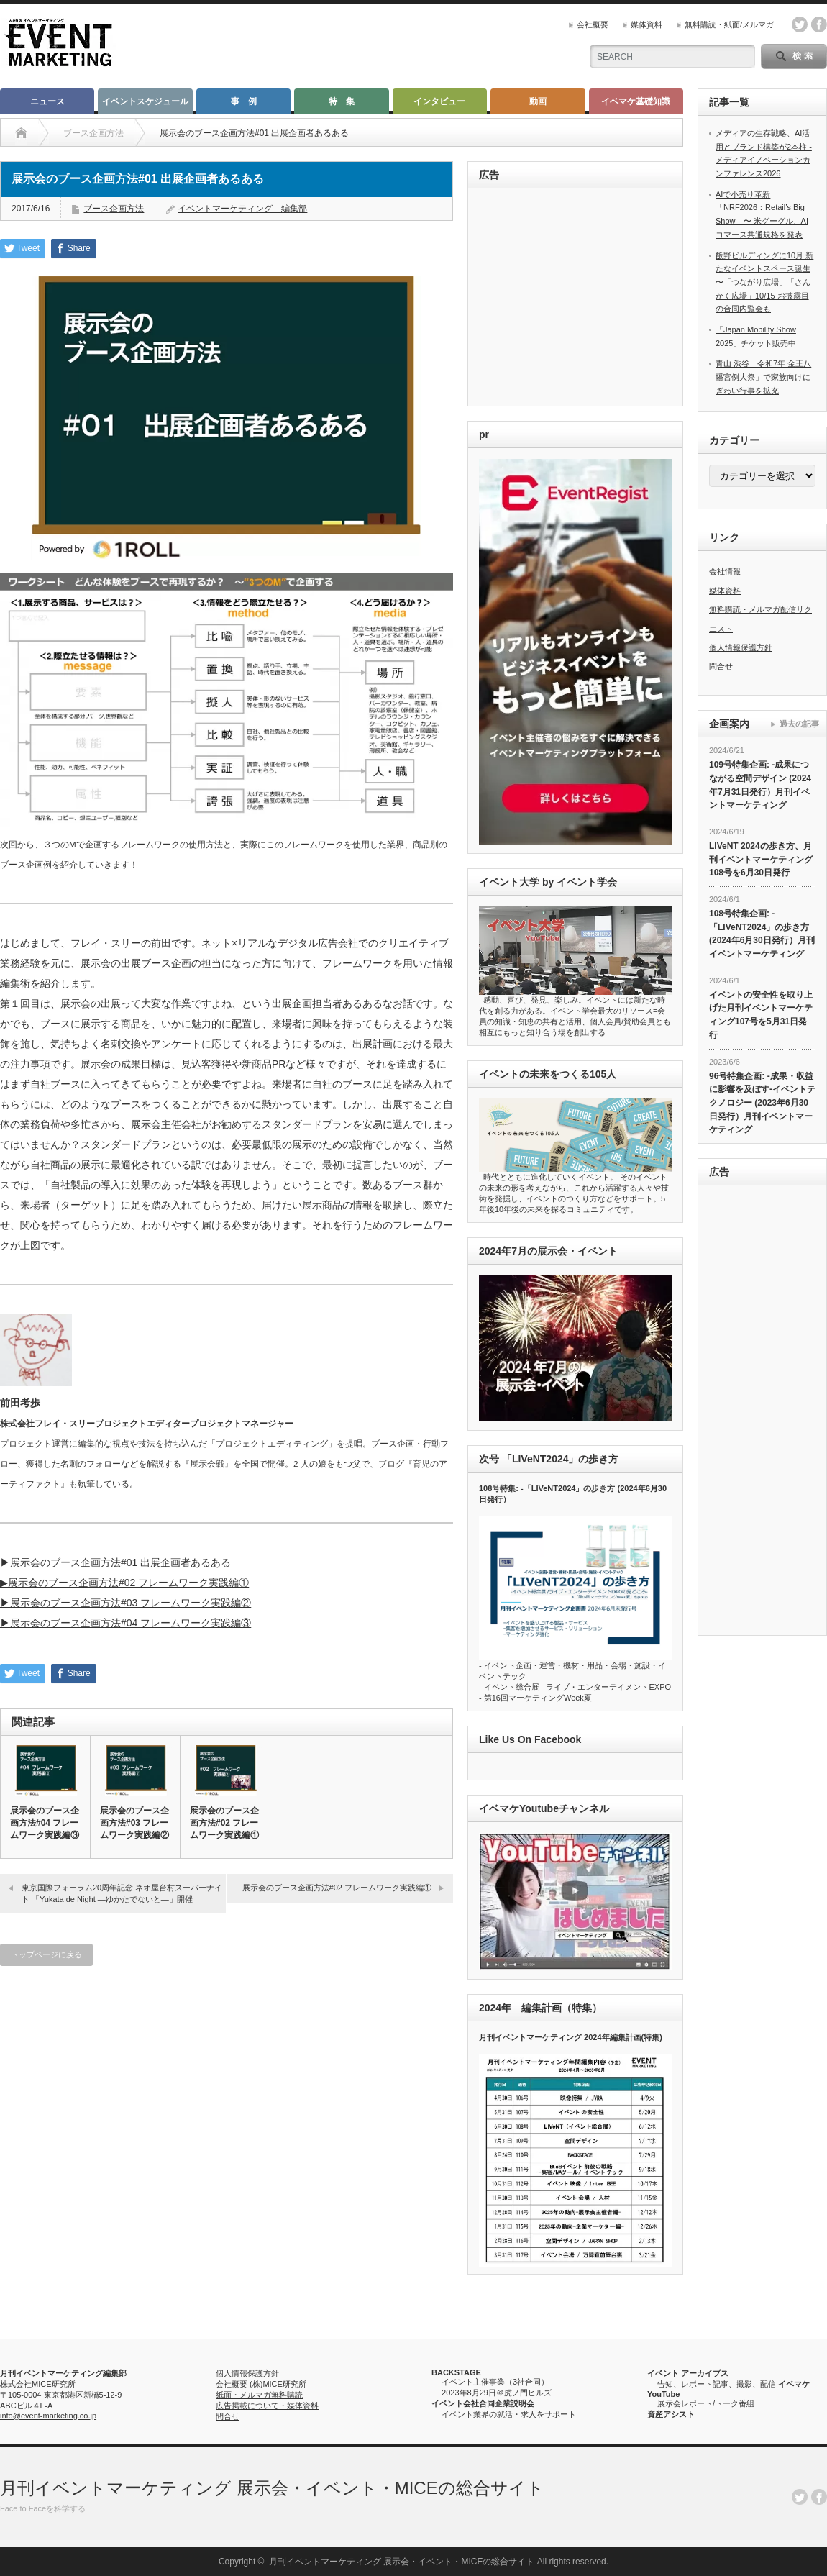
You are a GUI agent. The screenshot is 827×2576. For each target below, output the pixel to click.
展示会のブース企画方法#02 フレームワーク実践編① (224, 1823)
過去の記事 (799, 723)
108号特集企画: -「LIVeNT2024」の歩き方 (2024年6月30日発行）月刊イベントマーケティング (762, 934)
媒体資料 (646, 24)
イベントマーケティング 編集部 (242, 209)
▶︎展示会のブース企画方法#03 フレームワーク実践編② (125, 1602)
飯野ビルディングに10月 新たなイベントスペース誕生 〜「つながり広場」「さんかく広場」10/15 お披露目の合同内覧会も (764, 282)
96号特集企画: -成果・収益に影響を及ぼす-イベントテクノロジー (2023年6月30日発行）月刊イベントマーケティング (762, 1103)
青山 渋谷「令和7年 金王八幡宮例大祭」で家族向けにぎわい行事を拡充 (763, 376)
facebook (819, 24)
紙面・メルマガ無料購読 (259, 2394)
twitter (800, 24)
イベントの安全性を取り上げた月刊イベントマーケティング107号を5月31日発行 (761, 1015)
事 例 (244, 101)
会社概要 (592, 24)
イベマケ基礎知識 (635, 101)
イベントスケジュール (145, 101)
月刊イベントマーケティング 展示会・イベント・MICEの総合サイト (272, 2488)
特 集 (342, 101)
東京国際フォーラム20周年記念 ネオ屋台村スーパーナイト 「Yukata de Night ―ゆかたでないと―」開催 (122, 1893)
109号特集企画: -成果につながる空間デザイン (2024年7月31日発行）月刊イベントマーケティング (760, 785)
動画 (538, 101)
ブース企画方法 (113, 209)
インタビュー (439, 101)
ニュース (47, 101)
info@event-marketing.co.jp (48, 2415)
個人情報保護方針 (740, 647)
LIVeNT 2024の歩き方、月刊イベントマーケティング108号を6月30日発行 (761, 859)
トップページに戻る (46, 1954)
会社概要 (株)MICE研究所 (261, 2384)
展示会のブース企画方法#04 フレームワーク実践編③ (44, 1823)
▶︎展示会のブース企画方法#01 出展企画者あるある (115, 1562)
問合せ (721, 666)
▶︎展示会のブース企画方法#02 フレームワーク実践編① (124, 1582)
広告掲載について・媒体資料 (267, 2405)
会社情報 (725, 571)
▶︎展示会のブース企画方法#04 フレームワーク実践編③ (125, 1623)
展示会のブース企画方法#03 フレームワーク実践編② (134, 1823)
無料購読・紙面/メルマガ (729, 24)
